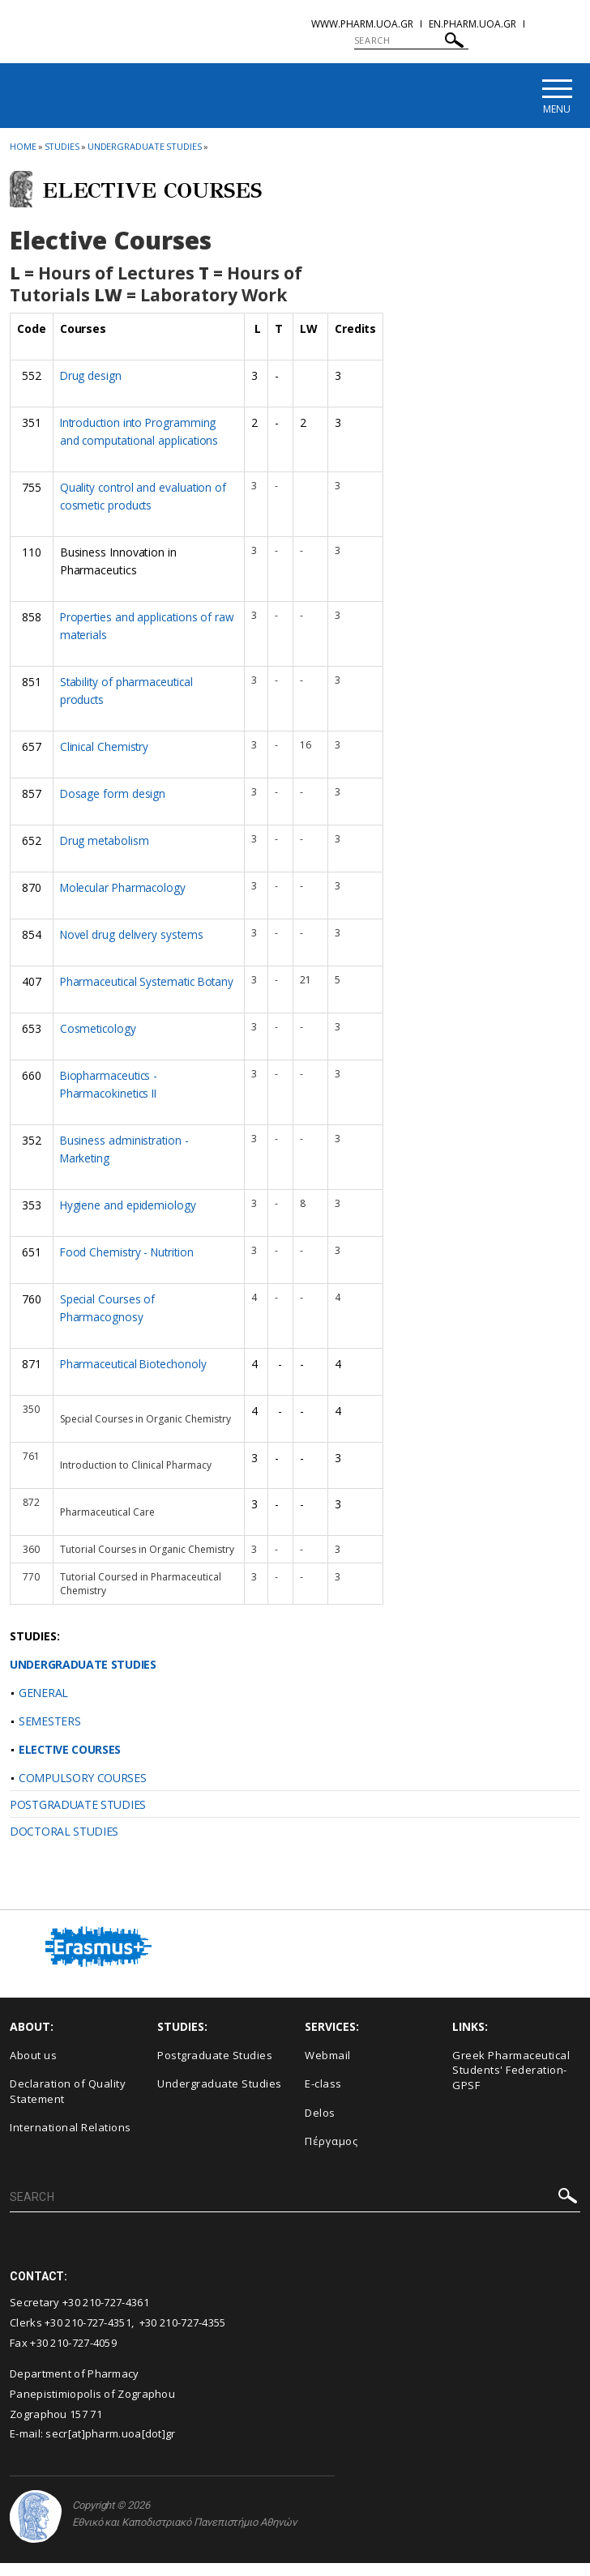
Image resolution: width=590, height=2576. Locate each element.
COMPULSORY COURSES (83, 1790)
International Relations (70, 2141)
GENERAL (43, 1705)
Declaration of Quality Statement (68, 2104)
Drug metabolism (105, 839)
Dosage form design (113, 792)
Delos (320, 2125)
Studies (62, 149)
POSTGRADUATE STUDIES (78, 1817)
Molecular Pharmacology (125, 885)
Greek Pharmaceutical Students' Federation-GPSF (511, 2083)
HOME (23, 149)
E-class (323, 2096)
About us (33, 2068)
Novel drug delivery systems (133, 932)
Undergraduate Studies (145, 149)
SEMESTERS (49, 1734)
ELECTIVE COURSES (70, 1762)
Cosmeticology (99, 1043)
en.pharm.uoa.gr (472, 24)
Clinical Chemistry (105, 745)
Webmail (328, 2068)
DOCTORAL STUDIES (64, 1844)
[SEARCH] (411, 40)
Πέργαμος (331, 2154)
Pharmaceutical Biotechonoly (136, 1376)
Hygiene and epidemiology (128, 1219)
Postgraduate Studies (214, 2068)
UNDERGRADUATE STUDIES (83, 1677)
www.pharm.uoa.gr (362, 24)
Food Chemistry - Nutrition (129, 1265)
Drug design (91, 378)
